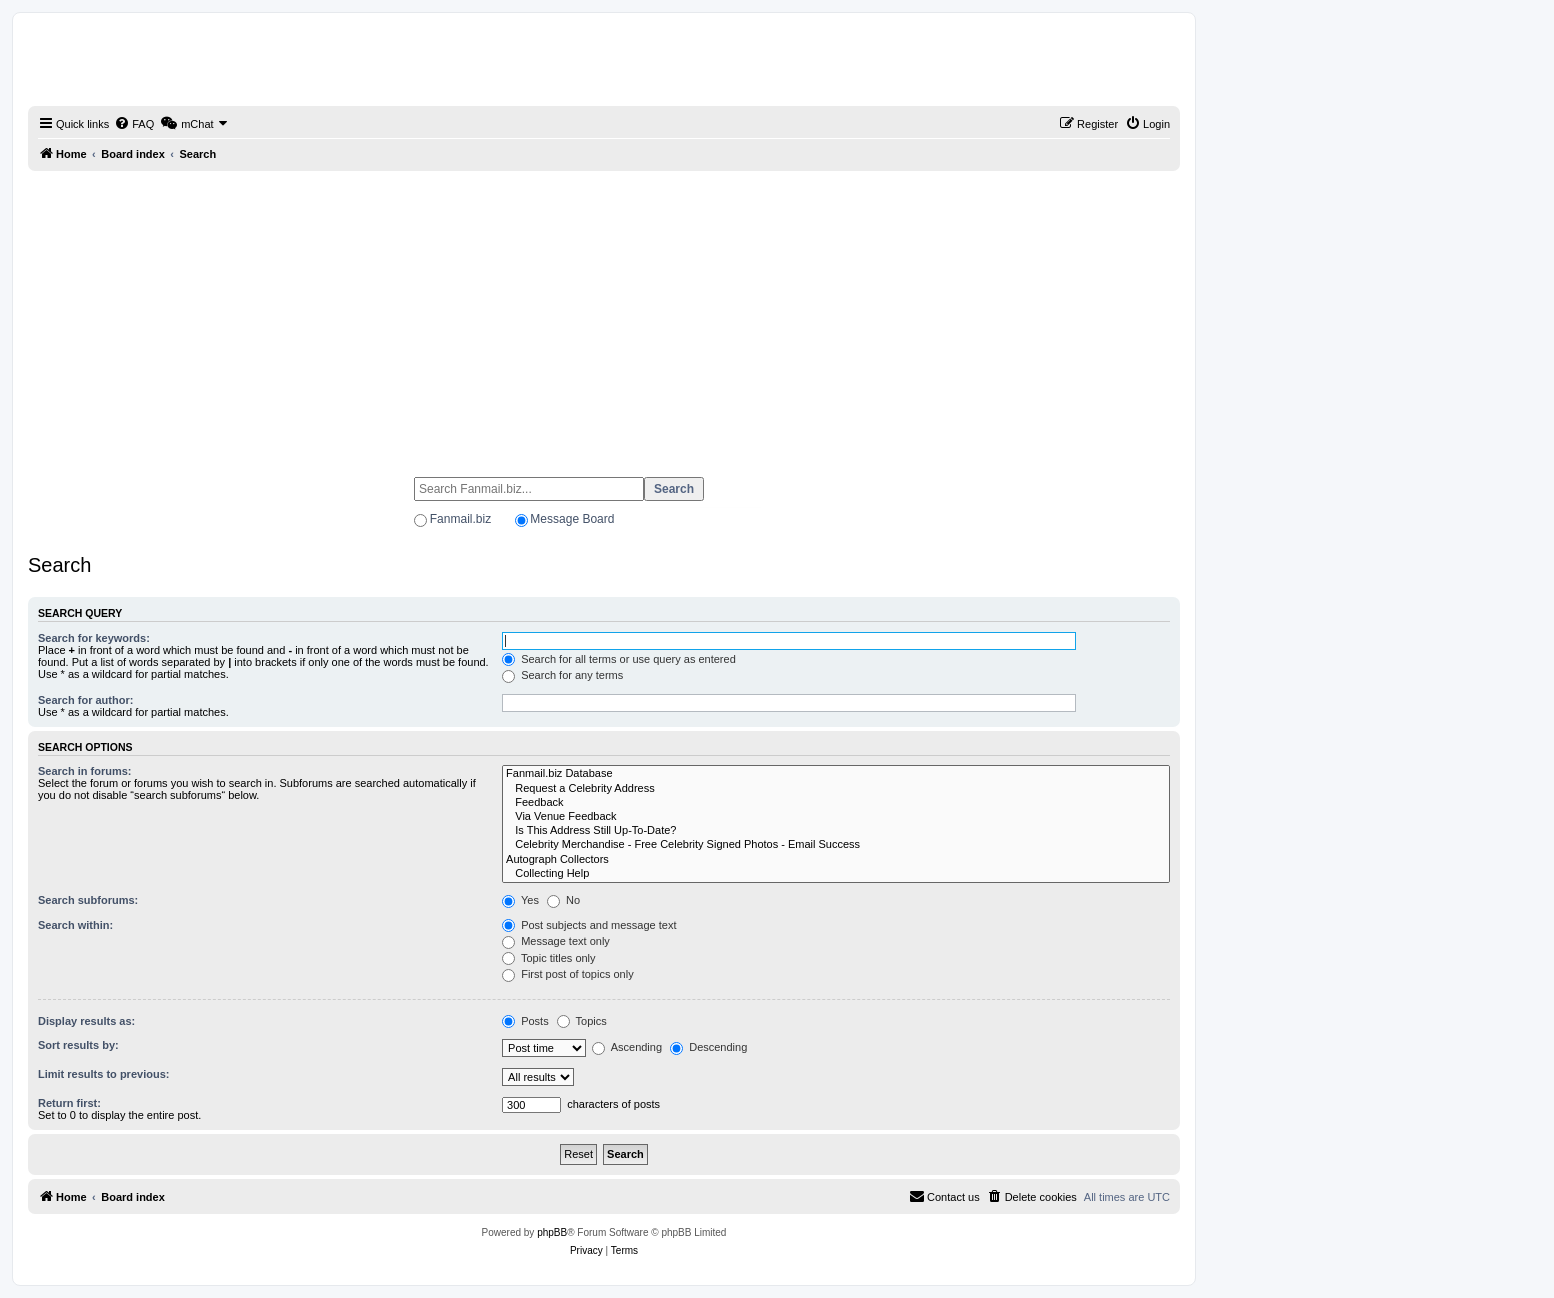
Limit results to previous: (103, 1074)
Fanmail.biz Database (836, 774)
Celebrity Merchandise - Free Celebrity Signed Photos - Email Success (836, 845)
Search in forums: (85, 771)
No (563, 900)
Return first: (69, 1103)
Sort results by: (78, 1045)
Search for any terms (562, 675)
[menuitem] (134, 124)
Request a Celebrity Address (836, 789)
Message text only (556, 941)
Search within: (75, 925)
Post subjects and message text (589, 925)
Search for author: (85, 700)
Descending (708, 1047)
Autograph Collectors (836, 860)
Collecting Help (836, 874)
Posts (525, 1021)
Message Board (572, 519)
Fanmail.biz (460, 519)
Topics (582, 1021)
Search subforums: (88, 900)
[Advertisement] (604, 315)
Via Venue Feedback (836, 817)
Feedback (836, 803)
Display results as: (86, 1021)
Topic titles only (548, 958)
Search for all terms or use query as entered (619, 659)
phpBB (552, 1232)
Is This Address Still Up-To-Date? (836, 831)
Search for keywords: (94, 638)
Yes (520, 900)
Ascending (627, 1047)
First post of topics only (568, 974)
